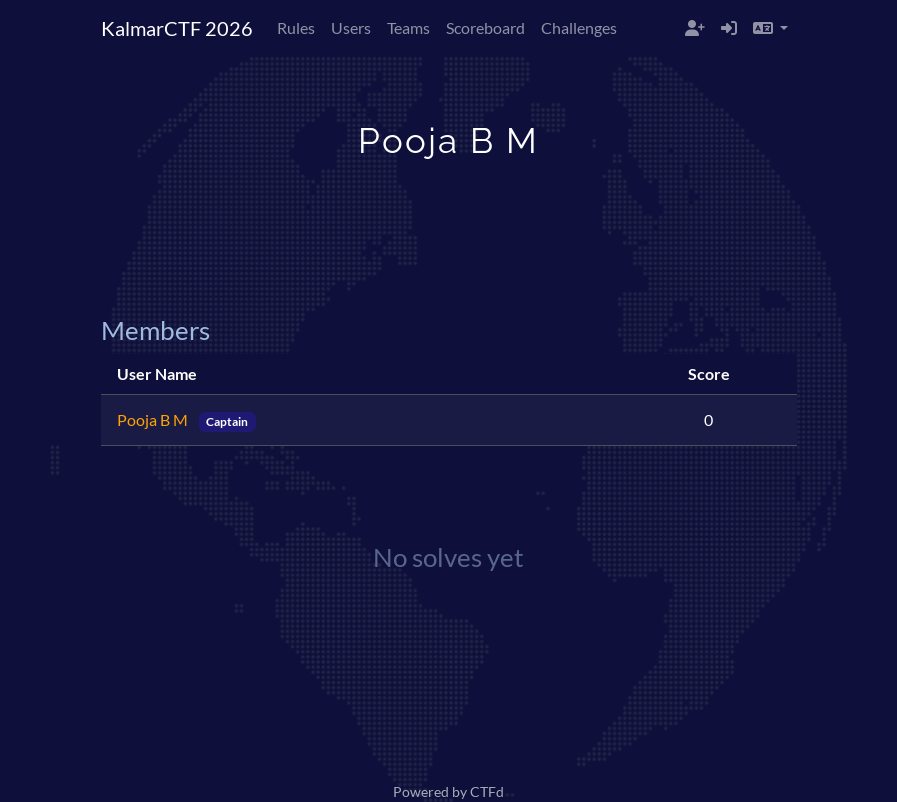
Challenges (579, 27)
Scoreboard (485, 27)
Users (351, 27)
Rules (296, 27)
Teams (408, 27)
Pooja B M (154, 419)
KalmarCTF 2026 (177, 28)
